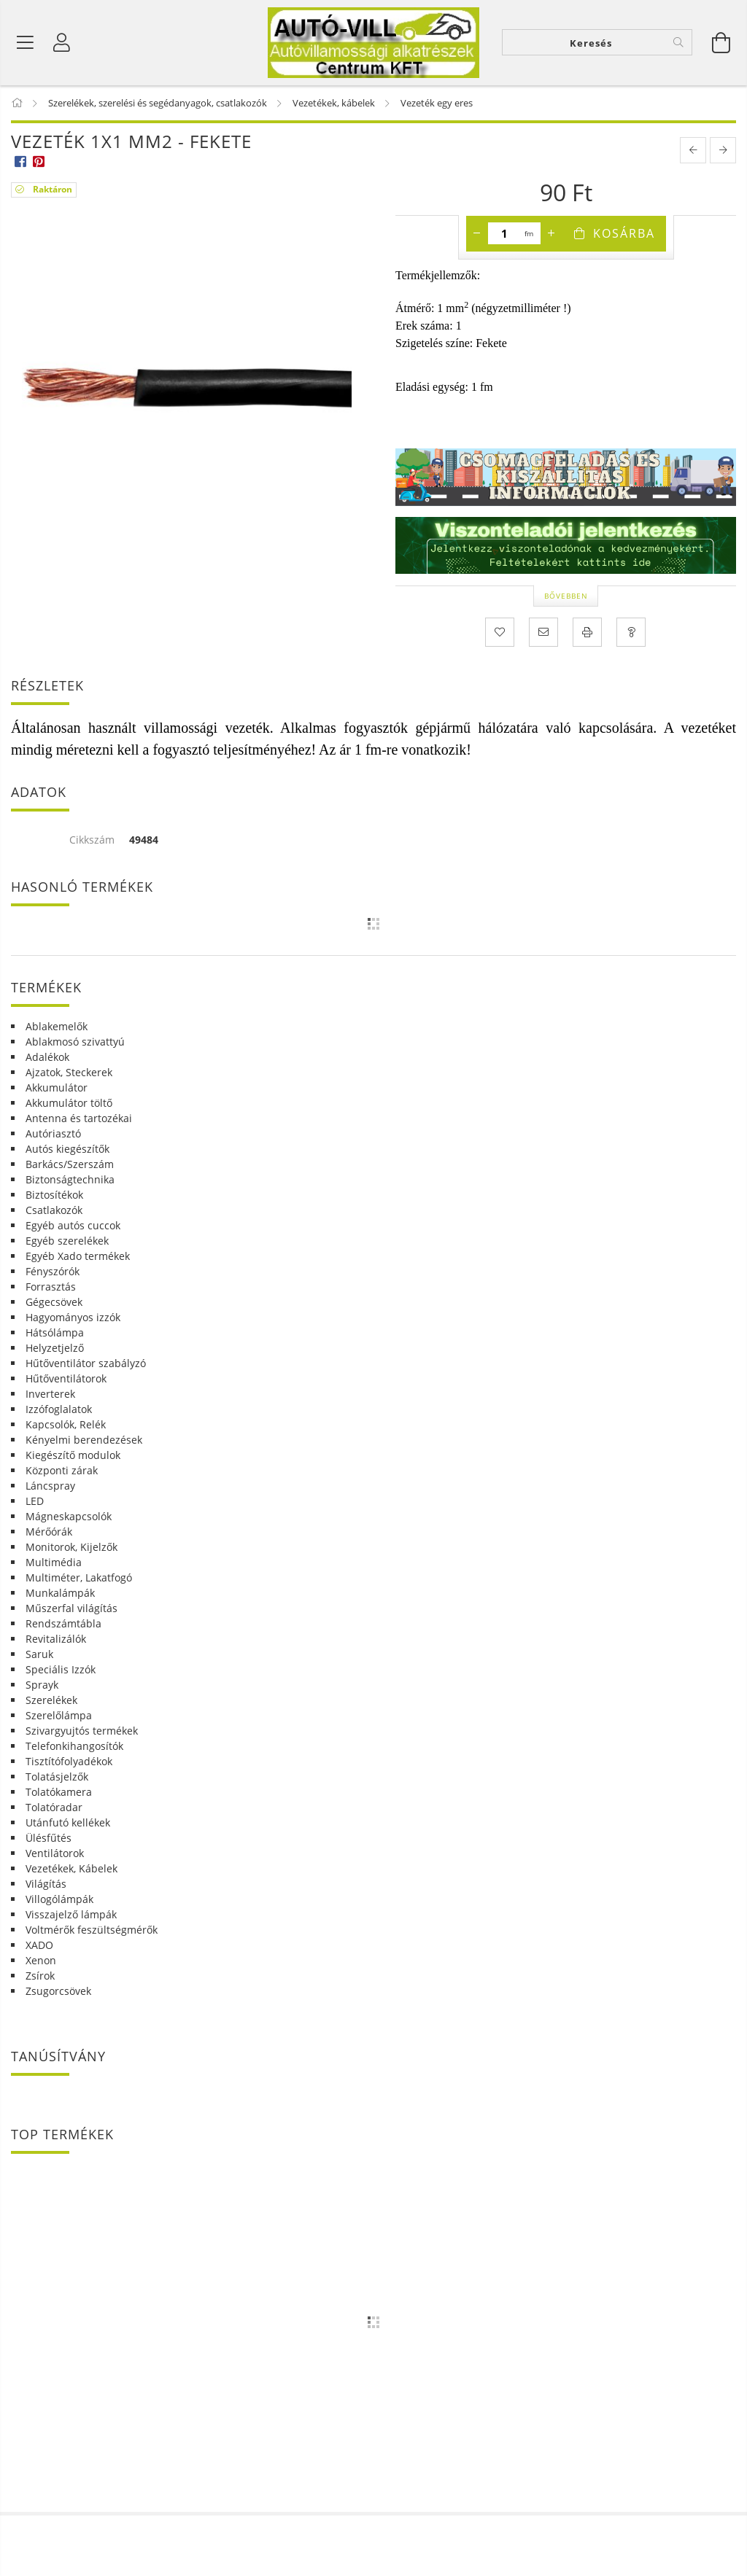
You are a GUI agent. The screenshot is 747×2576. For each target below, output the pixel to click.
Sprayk (42, 1687)
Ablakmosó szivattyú (75, 1044)
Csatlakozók (54, 1212)
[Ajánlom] (543, 635)
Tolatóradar (54, 1809)
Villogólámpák (59, 1901)
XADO (39, 1947)
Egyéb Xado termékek (78, 1258)
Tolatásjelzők (57, 1779)
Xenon (41, 1962)
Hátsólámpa (55, 1335)
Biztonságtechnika (70, 1181)
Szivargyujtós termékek (82, 1733)
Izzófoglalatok (59, 1411)
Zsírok (40, 1978)
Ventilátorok (55, 1855)
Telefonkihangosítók (74, 1748)
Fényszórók (53, 1273)
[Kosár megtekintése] (721, 44)
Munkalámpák (60, 1595)
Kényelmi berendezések (84, 1442)
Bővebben (566, 598)
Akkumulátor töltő (69, 1105)
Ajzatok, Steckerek (69, 1074)
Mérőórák (49, 1534)
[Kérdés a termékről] (631, 635)
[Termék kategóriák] (25, 44)
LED (35, 1503)
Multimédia (54, 1564)
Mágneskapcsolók (69, 1518)
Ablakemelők (57, 1028)
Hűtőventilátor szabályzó (86, 1365)
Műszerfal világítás (71, 1610)
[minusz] (477, 236)
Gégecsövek (54, 1304)
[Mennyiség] (504, 236)
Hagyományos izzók (73, 1319)
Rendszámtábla (63, 1626)
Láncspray (50, 1488)
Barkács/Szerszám (70, 1166)
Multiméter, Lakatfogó (79, 1580)
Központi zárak (62, 1472)
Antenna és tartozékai (79, 1120)
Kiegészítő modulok (73, 1457)
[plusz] (551, 236)
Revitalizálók (56, 1641)
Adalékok (47, 1059)
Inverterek (50, 1396)
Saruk (39, 1656)
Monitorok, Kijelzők (71, 1549)
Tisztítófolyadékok (69, 1763)
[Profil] (62, 44)
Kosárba (624, 236)
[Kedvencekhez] (499, 635)
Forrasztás (51, 1289)
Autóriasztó (53, 1136)
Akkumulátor (57, 1090)
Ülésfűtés (48, 1840)
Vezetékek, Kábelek (71, 1870)
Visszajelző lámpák (71, 1916)
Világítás (46, 1886)
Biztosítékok (54, 1197)
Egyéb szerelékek (67, 1243)
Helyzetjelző (55, 1350)
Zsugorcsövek (58, 1993)
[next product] (723, 153)
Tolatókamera (59, 1794)
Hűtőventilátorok (66, 1381)
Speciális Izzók (61, 1671)
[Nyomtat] (587, 635)
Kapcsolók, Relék (66, 1426)
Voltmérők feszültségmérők (92, 1932)
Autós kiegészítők (67, 1151)
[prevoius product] (693, 153)
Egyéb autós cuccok (73, 1227)
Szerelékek (51, 1702)
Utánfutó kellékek (68, 1825)
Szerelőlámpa (59, 1717)
